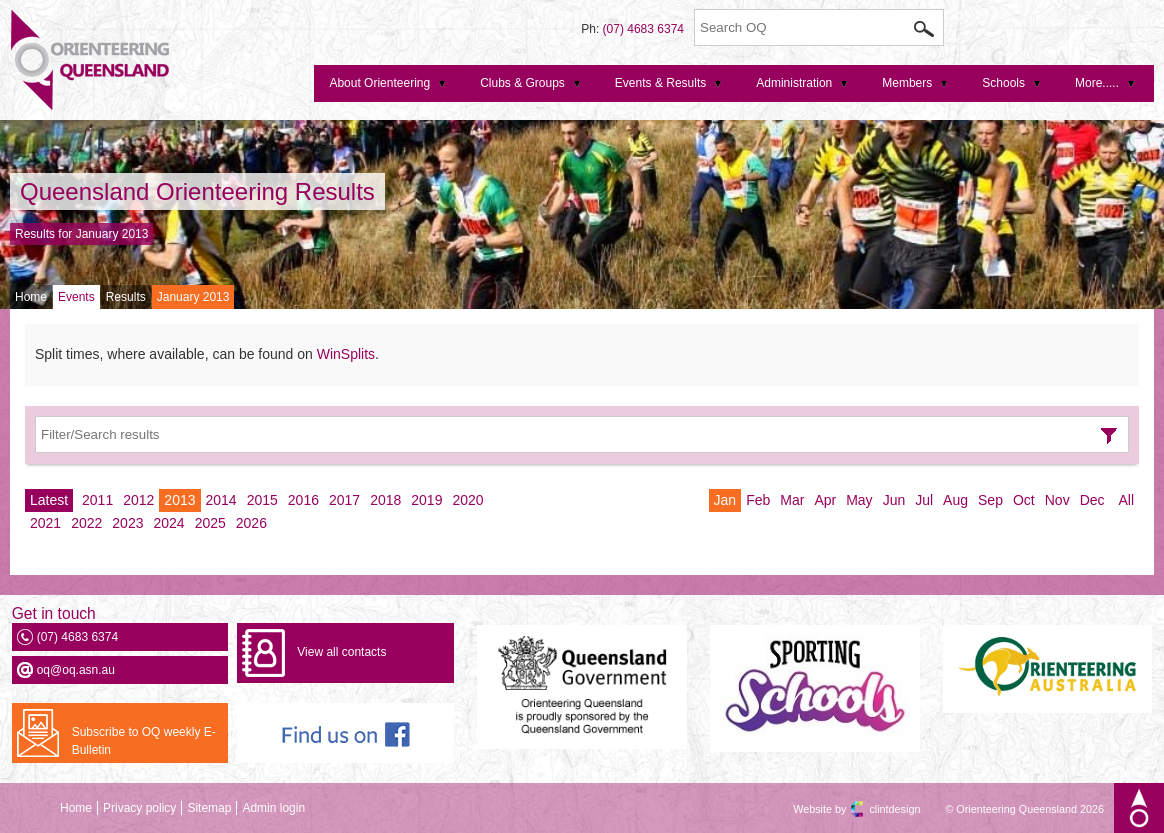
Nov (1057, 500)
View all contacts (341, 652)
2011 (97, 500)
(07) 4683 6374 (643, 29)
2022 (86, 523)
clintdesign (877, 809)
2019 (426, 500)
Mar (792, 500)
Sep (990, 500)
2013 (179, 500)
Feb (758, 500)
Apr (825, 500)
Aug (955, 500)
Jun (894, 500)
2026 (251, 523)
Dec (1092, 500)
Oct (1024, 500)
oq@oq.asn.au (76, 670)
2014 (221, 500)
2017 (344, 500)
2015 (262, 500)
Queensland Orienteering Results (197, 191)
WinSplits (346, 354)
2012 (138, 500)
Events (76, 297)
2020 (467, 500)
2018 (385, 500)
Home (31, 297)
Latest (49, 500)
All (1126, 500)
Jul (924, 500)
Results (126, 297)
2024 (168, 523)
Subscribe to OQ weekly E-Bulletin (144, 741)
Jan (725, 500)
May (859, 500)
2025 (210, 523)
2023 (127, 523)
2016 (303, 500)
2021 (45, 523)
